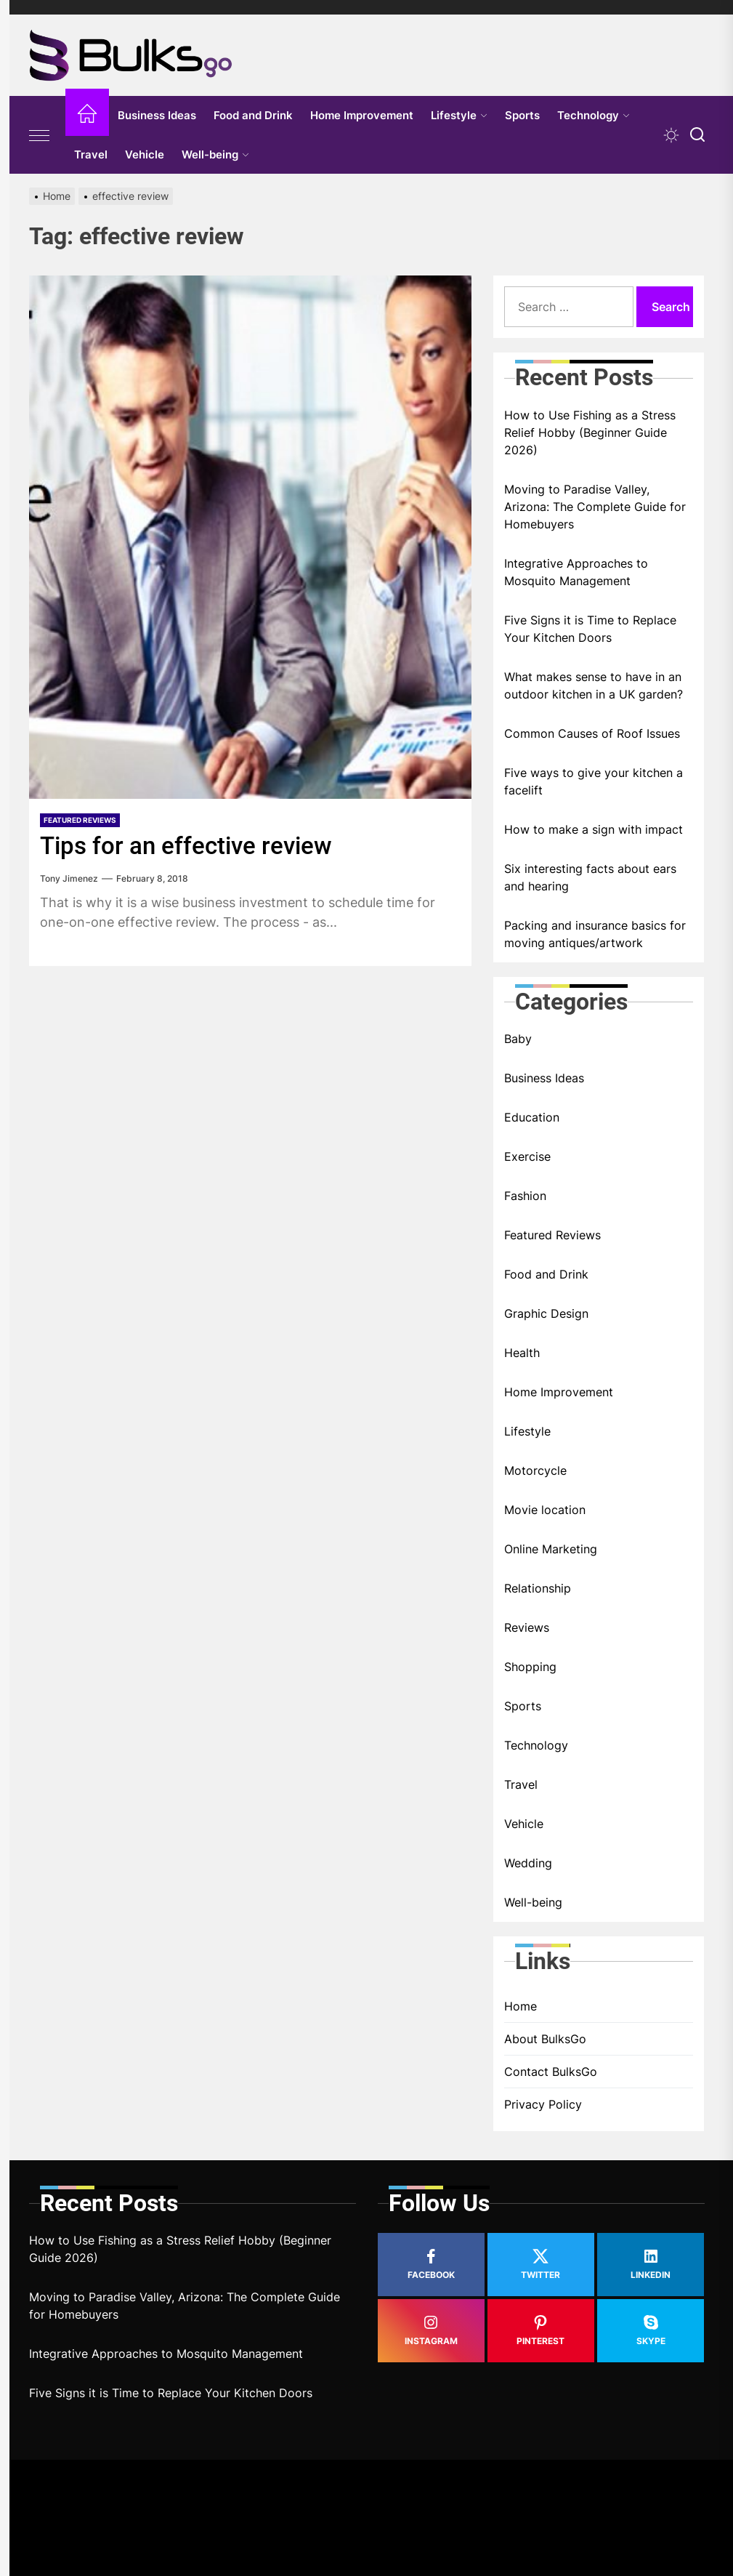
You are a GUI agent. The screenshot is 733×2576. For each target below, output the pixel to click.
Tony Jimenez (69, 877)
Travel (91, 154)
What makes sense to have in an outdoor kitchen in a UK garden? (593, 685)
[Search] (697, 135)
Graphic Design (546, 1313)
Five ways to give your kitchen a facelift (593, 781)
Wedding (528, 1863)
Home (520, 2006)
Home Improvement (361, 115)
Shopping (530, 1666)
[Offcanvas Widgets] (40, 135)
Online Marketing (550, 1549)
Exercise (527, 1156)
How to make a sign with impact (593, 829)
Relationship (537, 1588)
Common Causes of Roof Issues (592, 733)
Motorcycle (535, 1470)
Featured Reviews (80, 820)
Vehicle (144, 154)
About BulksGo (545, 2039)
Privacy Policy (543, 2104)
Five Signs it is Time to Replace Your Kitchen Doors (590, 629)
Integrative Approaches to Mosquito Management (576, 572)
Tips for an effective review (189, 845)
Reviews (526, 1627)
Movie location (545, 1509)
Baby (518, 1038)
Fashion (525, 1195)
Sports (522, 115)
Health (522, 1352)
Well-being (215, 154)
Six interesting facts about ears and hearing (590, 877)
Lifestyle (459, 115)
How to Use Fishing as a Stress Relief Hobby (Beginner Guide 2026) (590, 432)
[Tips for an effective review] (250, 537)
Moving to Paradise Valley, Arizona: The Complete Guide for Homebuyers (595, 506)
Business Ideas (157, 115)
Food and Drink (253, 115)
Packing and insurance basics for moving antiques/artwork (595, 934)
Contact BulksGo (550, 2071)
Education (531, 1117)
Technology (593, 115)
